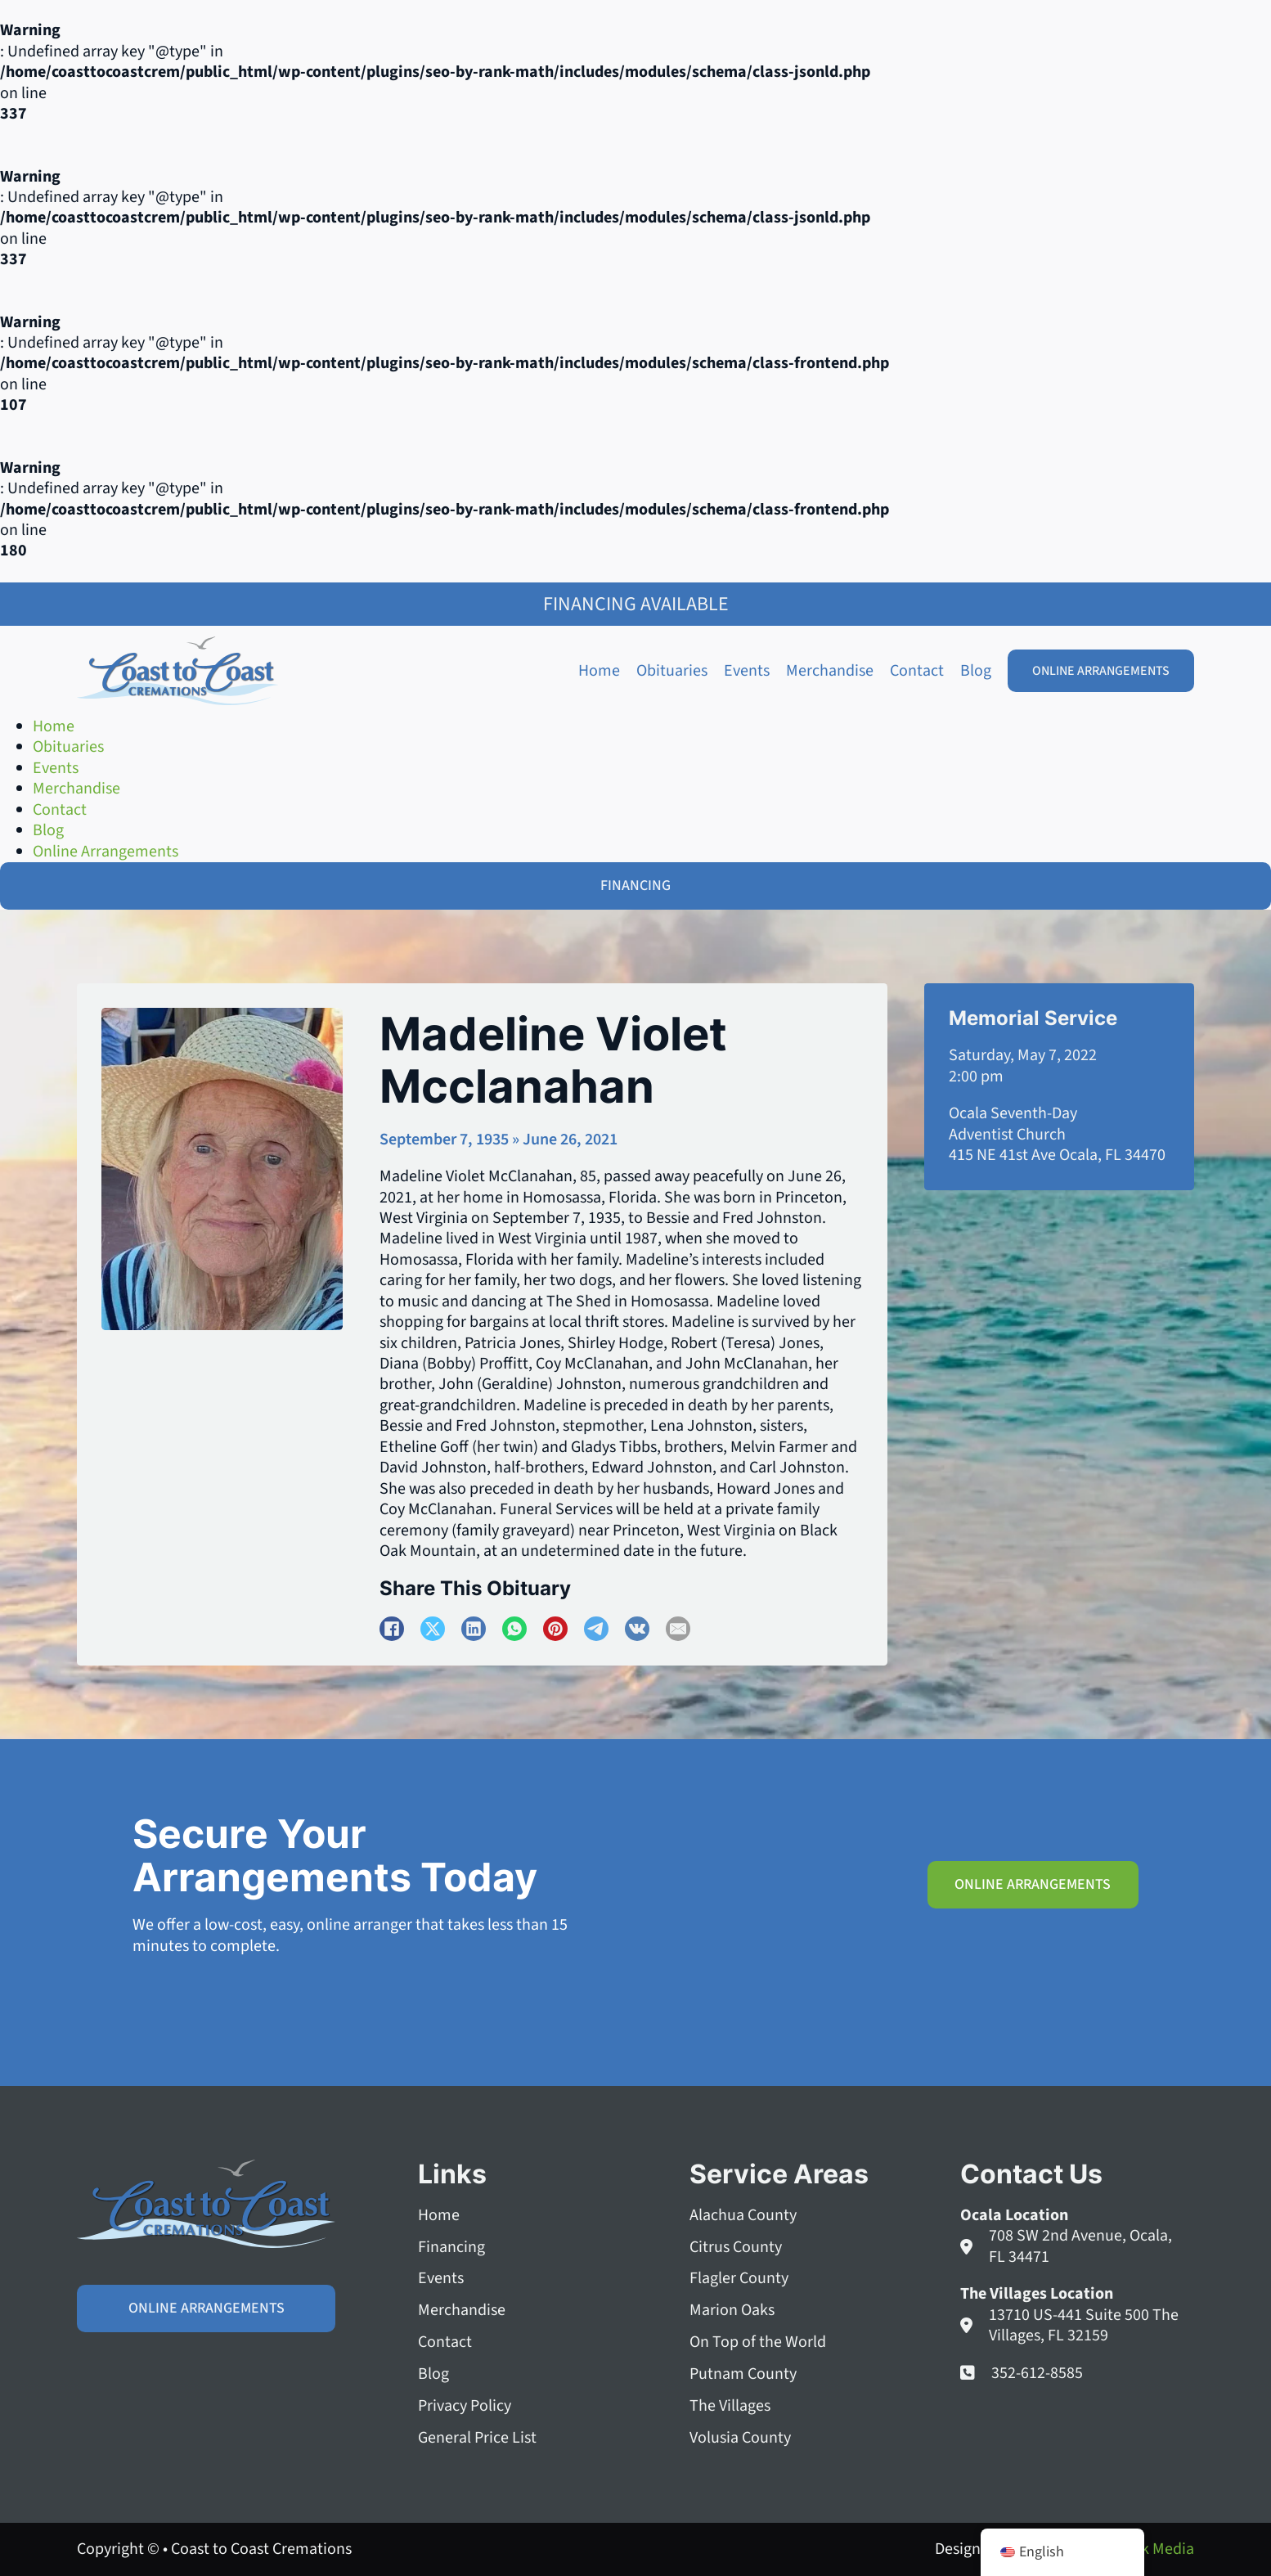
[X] (432, 1628)
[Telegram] (596, 1628)
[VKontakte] (637, 1628)
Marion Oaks (732, 2311)
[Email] (678, 1628)
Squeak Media (1146, 2549)
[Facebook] (392, 1628)
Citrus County (735, 2247)
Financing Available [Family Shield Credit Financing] (636, 604)
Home (599, 670)
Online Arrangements (1101, 671)
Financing (451, 2247)
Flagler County (738, 2279)
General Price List (477, 2438)
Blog (975, 670)
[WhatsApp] (514, 1628)
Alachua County (743, 2215)
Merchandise (830, 670)
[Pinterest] (555, 1628)
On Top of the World (757, 2343)
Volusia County (740, 2438)
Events (747, 670)
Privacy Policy (464, 2406)
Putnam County (743, 2374)
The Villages (729, 2406)
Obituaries (671, 670)
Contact (917, 670)
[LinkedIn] (473, 1628)
